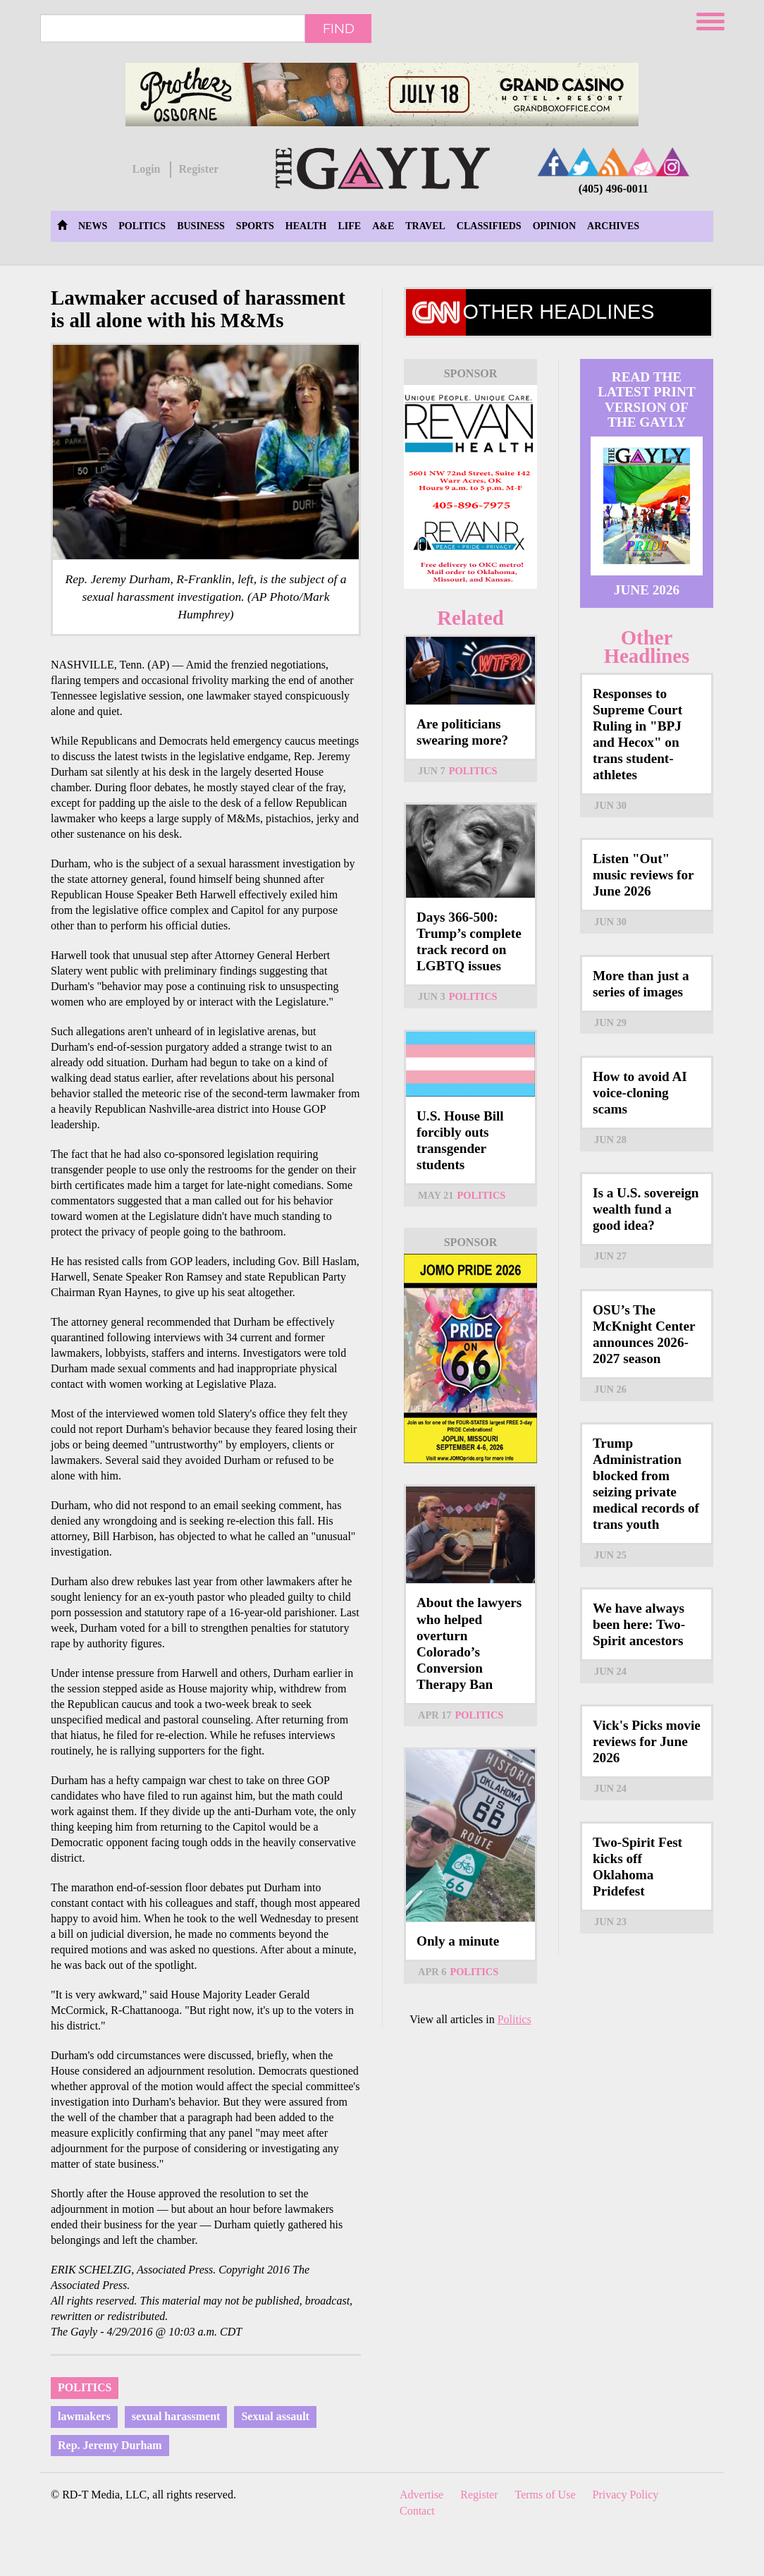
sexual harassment (176, 2416)
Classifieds (489, 226)
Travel (425, 226)
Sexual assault (275, 2416)
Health (306, 226)
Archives (613, 226)
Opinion (554, 226)
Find (339, 28)
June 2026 (646, 589)
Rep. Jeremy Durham (110, 2445)
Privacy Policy (626, 2495)
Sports (255, 226)
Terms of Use (545, 2495)
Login (146, 169)
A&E (383, 226)
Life (349, 226)
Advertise (421, 2495)
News (92, 226)
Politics (142, 226)
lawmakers (84, 2416)
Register (198, 169)
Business (201, 226)
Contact (417, 2511)
